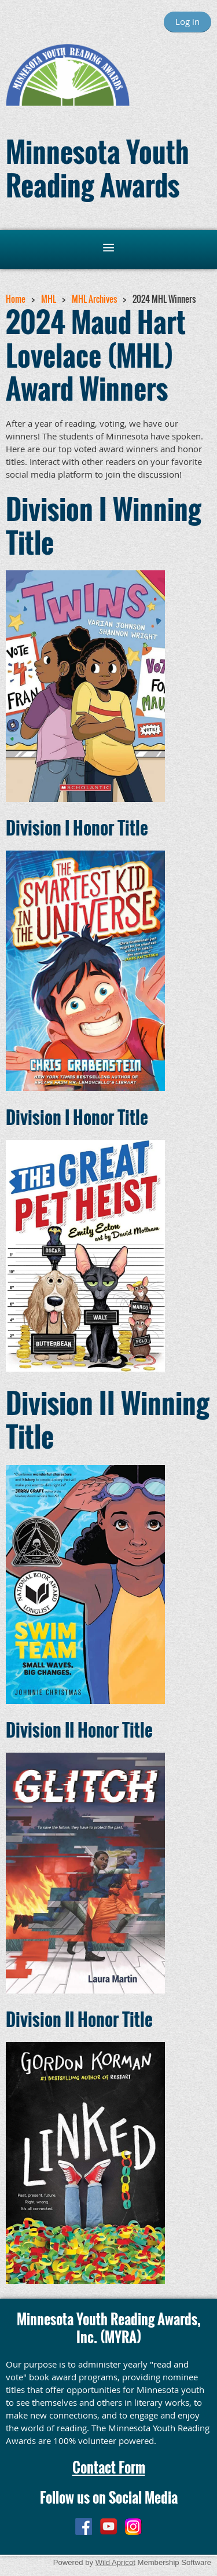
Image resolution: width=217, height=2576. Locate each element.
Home (15, 298)
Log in (187, 21)
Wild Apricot (115, 2562)
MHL (48, 298)
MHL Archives (94, 298)
